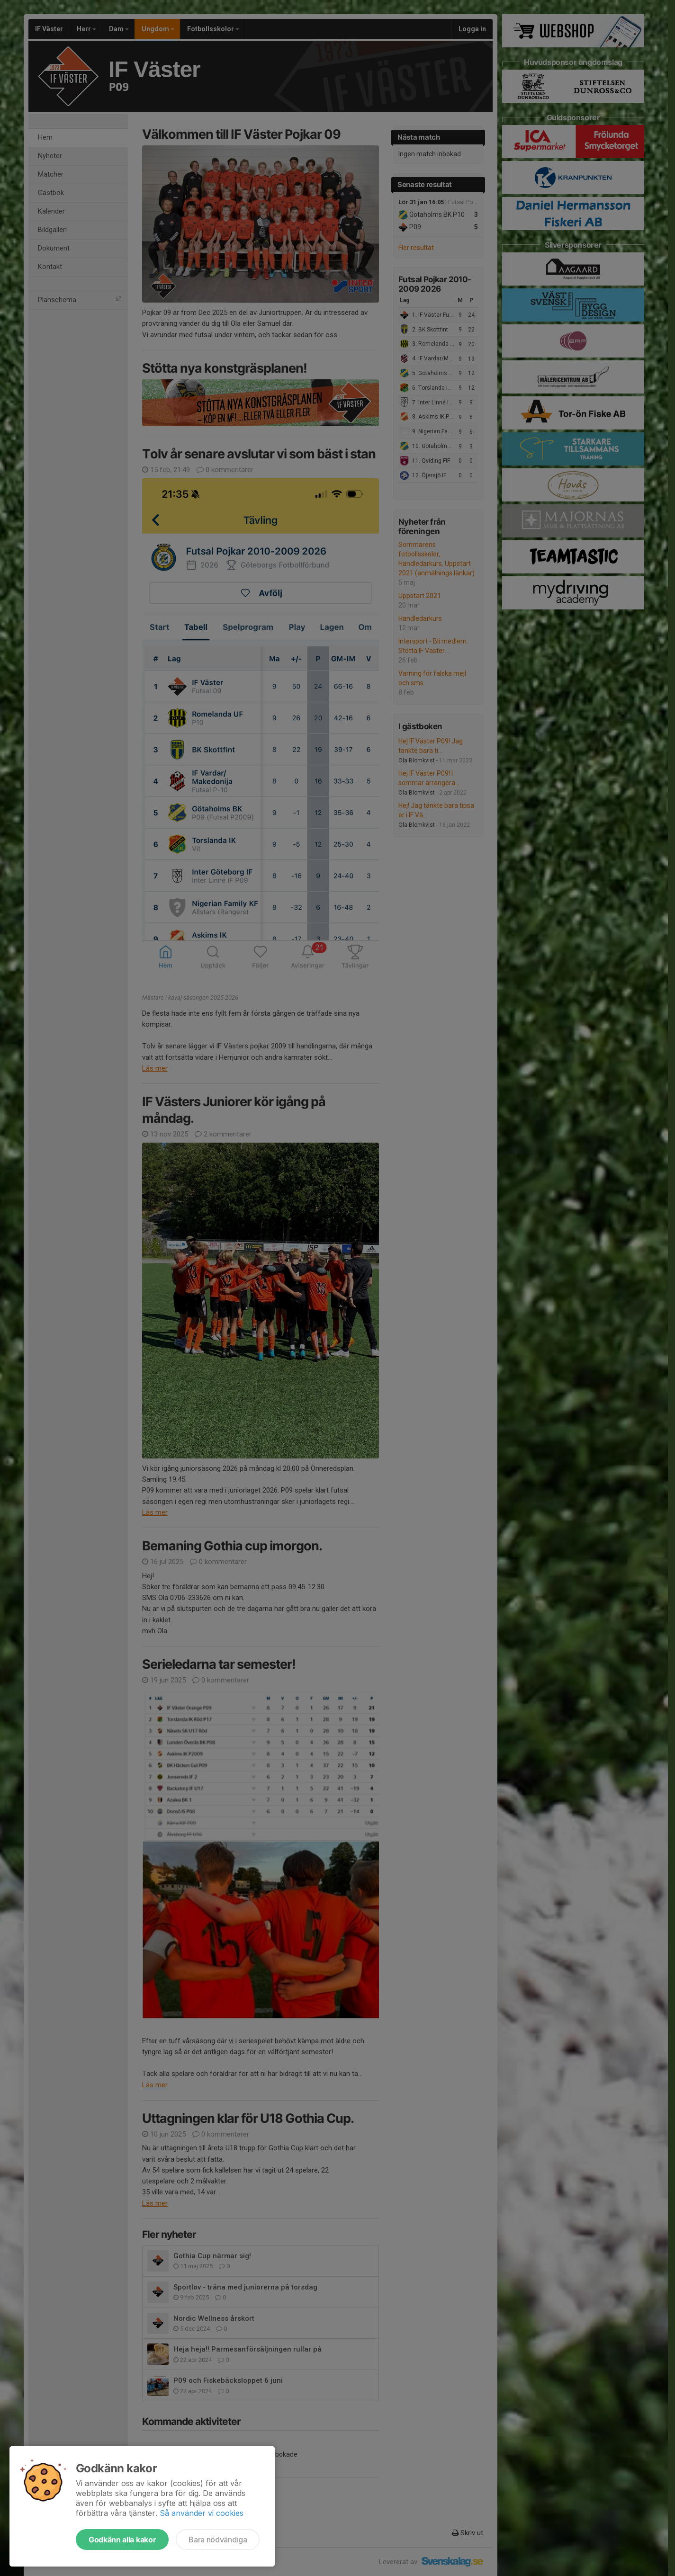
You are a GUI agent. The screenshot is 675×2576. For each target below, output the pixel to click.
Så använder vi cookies (201, 2513)
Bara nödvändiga (218, 2539)
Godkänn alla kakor (122, 2539)
